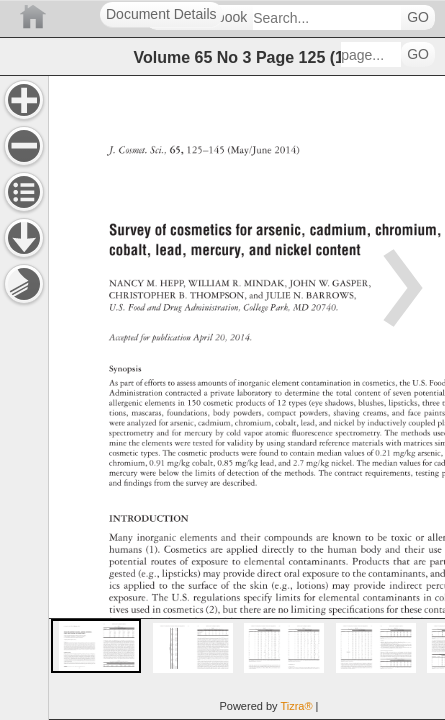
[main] (246, 397)
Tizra (296, 706)
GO (418, 17)
